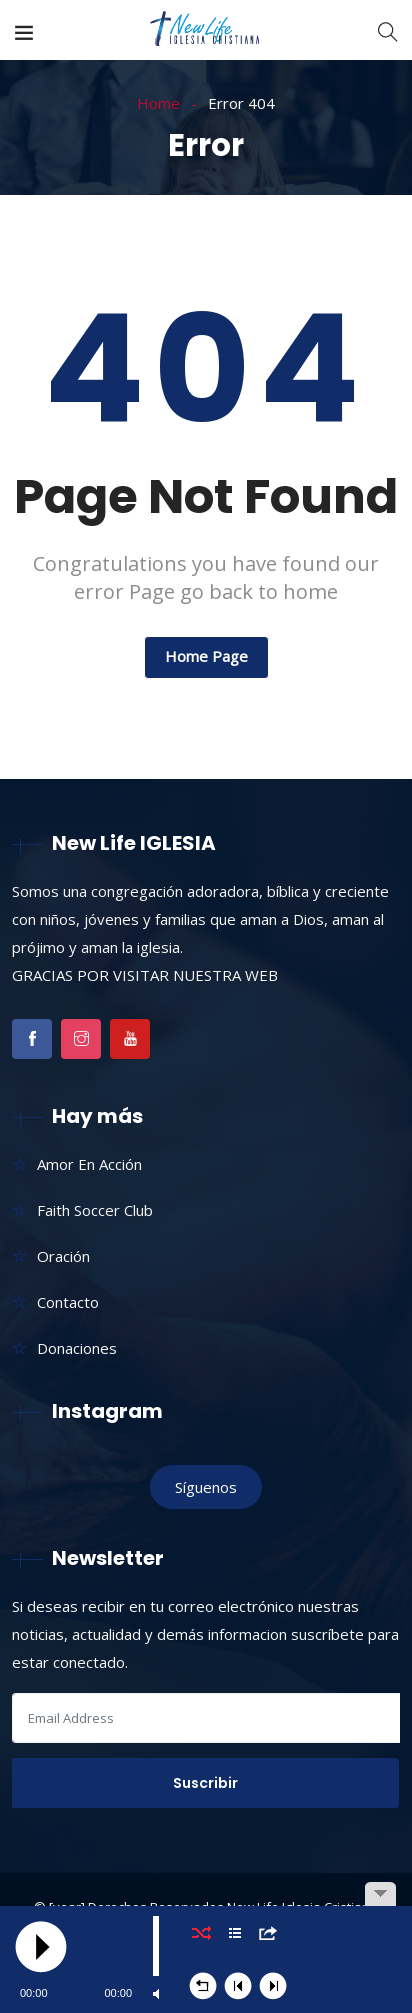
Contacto (68, 1302)
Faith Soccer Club (95, 1210)
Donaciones (77, 1348)
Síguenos (206, 1487)
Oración (63, 1256)
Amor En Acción (89, 1164)
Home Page (206, 656)
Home (158, 103)
